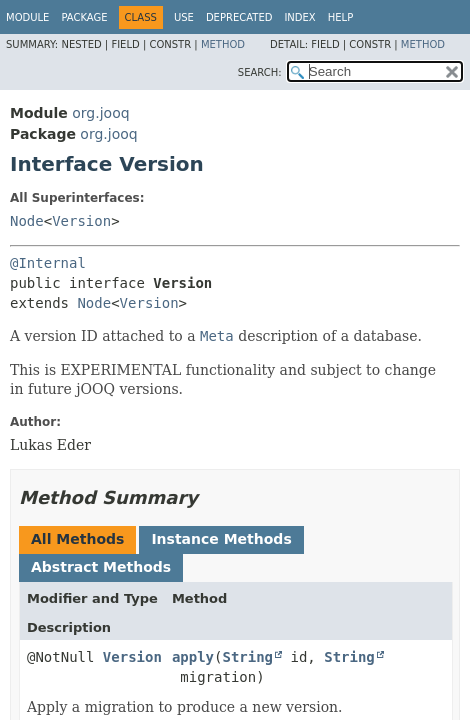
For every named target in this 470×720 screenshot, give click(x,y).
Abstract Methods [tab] (101, 567)
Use (184, 17)
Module (27, 17)
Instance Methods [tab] (221, 539)
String (247, 657)
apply (193, 657)
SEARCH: (260, 72)
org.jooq (100, 113)
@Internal (48, 263)
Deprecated (239, 17)
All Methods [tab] (77, 539)
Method (223, 44)
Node (27, 221)
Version (81, 221)
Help (340, 17)
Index (299, 17)
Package (84, 17)
